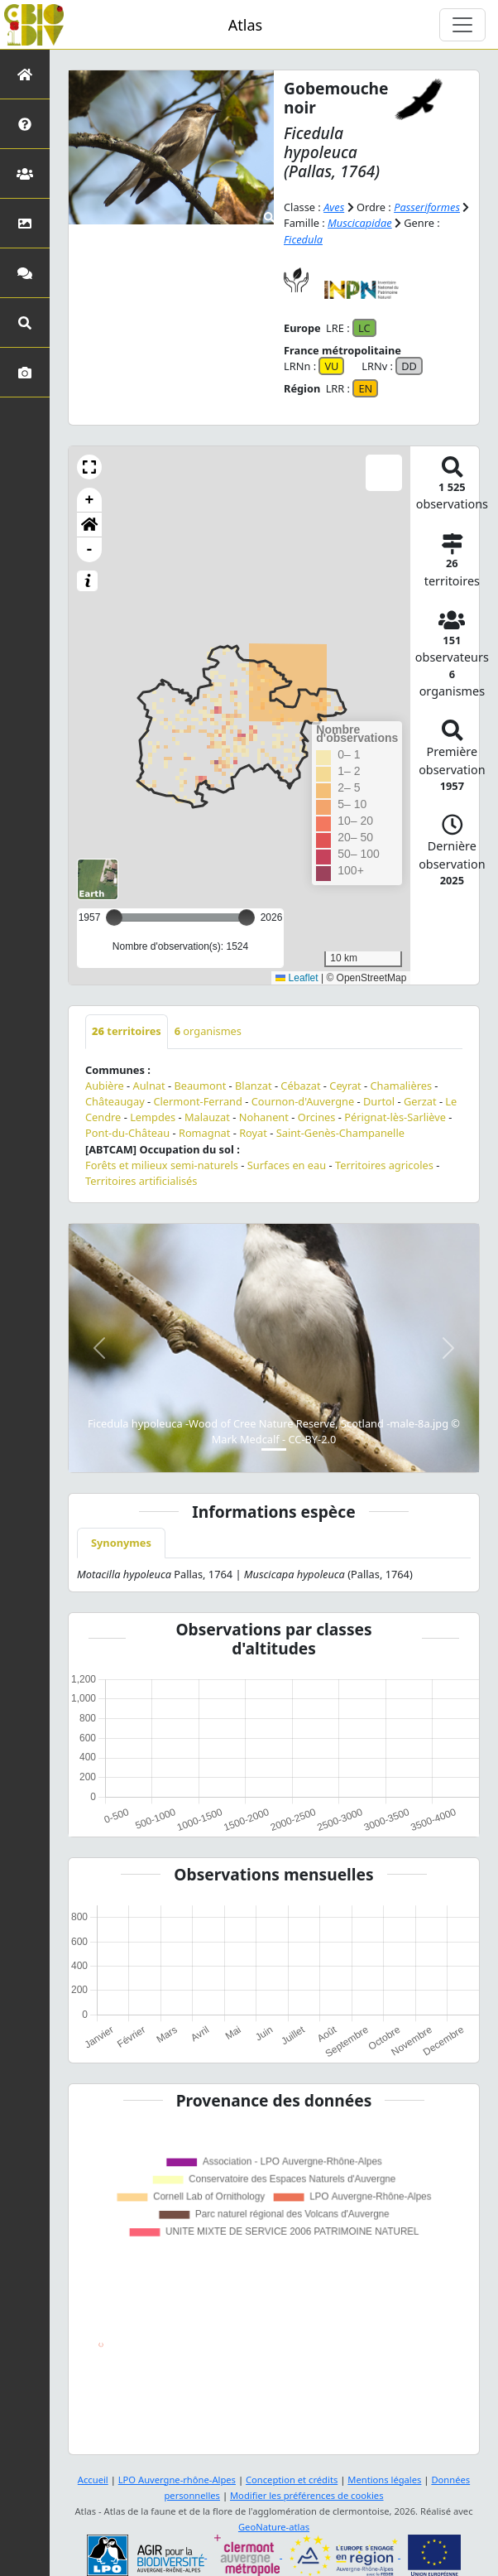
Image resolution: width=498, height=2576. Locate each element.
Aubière (104, 1085)
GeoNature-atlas (273, 2527)
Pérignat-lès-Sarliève (395, 1117)
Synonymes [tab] (121, 1542)
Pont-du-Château (127, 1132)
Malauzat (207, 1117)
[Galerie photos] (25, 372)
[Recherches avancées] (25, 322)
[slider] (246, 917)
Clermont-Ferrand (197, 1101)
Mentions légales (384, 2479)
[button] (89, 467)
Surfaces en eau (286, 1165)
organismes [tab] (208, 1030)
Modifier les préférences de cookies (307, 2495)
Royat (253, 1132)
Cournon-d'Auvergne (303, 1101)
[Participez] (25, 272)
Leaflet (296, 978)
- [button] (89, 550)
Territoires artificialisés (141, 1180)
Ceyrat (345, 1085)
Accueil (93, 2479)
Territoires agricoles (384, 1165)
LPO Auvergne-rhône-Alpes (177, 2479)
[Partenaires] (25, 173)
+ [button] (89, 500)
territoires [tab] (126, 1030)
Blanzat (253, 1085)
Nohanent (264, 1117)
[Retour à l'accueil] (25, 74)
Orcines (317, 1117)
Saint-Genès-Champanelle (340, 1132)
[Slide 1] (273, 1449)
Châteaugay (115, 1101)
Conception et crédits (292, 2479)
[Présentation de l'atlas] (25, 123)
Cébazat (300, 1085)
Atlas (245, 25)
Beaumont (200, 1085)
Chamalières (402, 1085)
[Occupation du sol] (25, 223)
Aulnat (149, 1085)
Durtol (379, 1101)
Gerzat (420, 1101)
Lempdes (152, 1117)
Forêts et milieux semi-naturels (161, 1165)
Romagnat (204, 1132)
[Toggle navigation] (462, 24)
